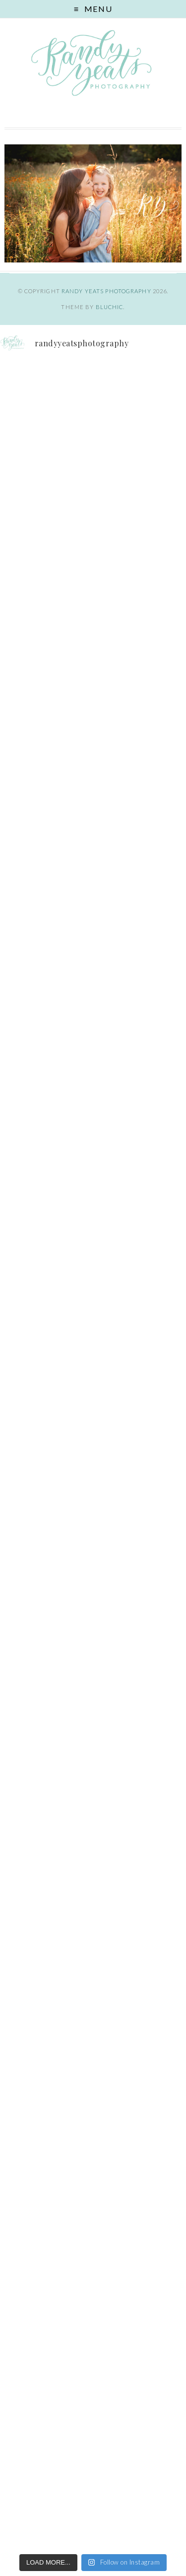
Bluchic (110, 307)
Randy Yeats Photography (106, 291)
